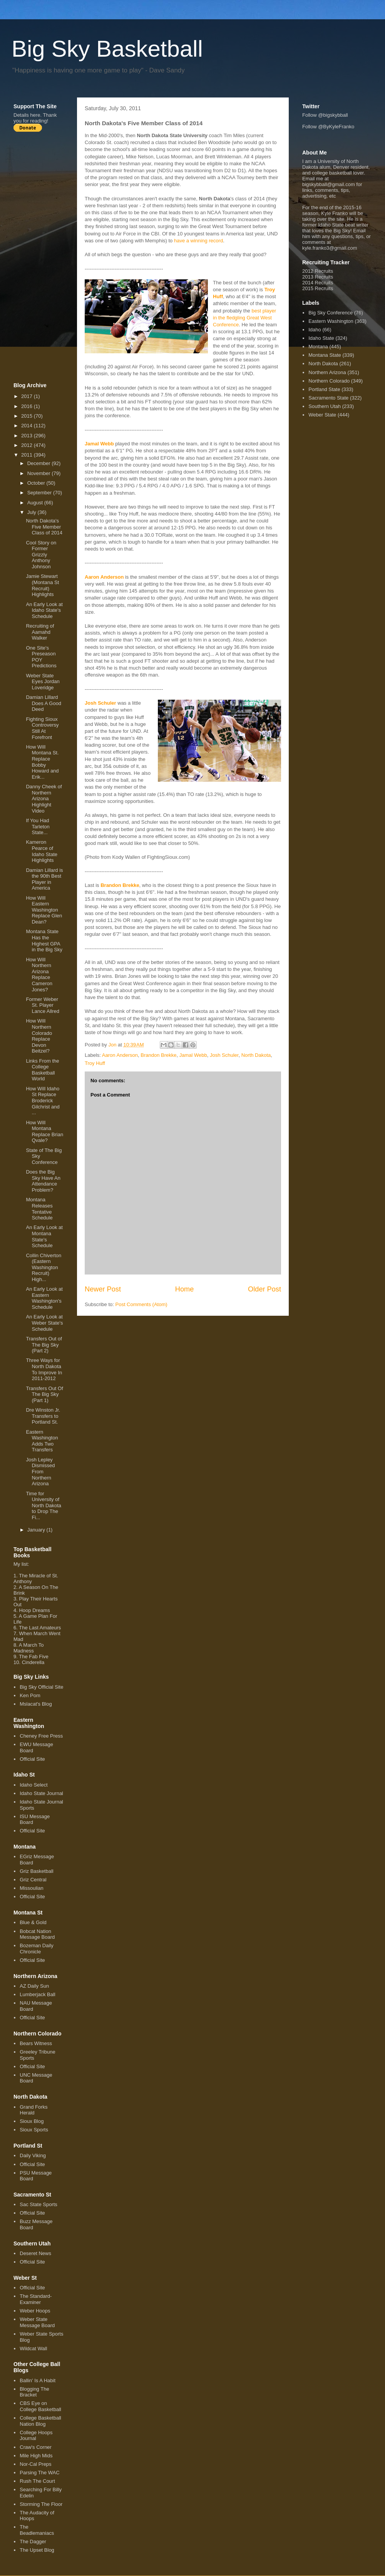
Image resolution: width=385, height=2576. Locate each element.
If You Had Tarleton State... (37, 826)
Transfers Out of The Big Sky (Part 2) (44, 1344)
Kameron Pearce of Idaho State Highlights (41, 851)
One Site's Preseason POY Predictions (41, 657)
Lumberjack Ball (37, 1994)
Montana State (324, 355)
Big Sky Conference (330, 313)
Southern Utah (324, 406)
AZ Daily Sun (34, 1986)
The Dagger (33, 2541)
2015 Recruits (317, 288)
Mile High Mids (36, 2455)
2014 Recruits (317, 282)
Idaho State (321, 338)
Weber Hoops (35, 2311)
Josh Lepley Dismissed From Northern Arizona (40, 1471)
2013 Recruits (317, 277)
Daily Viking (33, 2155)
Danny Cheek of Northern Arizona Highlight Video (44, 798)
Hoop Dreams (34, 1610)
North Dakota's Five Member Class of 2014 (44, 527)
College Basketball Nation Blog (40, 2421)
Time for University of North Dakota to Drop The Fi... (43, 1505)
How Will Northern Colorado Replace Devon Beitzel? (39, 1036)
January (37, 1530)
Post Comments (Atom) (141, 1304)
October (37, 483)
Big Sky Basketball (107, 49)
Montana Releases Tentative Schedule (39, 1209)
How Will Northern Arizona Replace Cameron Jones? (39, 974)
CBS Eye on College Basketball (40, 2406)
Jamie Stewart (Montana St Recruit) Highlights (42, 585)
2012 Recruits (317, 271)
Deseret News (35, 2253)
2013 (27, 435)
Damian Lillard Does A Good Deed (43, 703)
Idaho (314, 329)
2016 (27, 406)
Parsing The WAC (39, 2472)
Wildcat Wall (33, 2348)
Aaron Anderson (104, 577)
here (35, 115)
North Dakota (256, 1055)
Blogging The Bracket (34, 2392)
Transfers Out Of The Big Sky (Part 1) (44, 1394)
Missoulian (31, 1888)
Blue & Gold (33, 1922)
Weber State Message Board (37, 2322)
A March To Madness (28, 1648)
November (39, 473)
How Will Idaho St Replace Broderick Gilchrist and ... (42, 1100)
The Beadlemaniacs (37, 2530)
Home (184, 1289)
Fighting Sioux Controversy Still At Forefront (42, 728)
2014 (27, 425)
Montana (318, 346)
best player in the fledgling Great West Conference (244, 317)
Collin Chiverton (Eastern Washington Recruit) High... (43, 1267)
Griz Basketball (36, 1871)
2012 (27, 445)
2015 (27, 416)
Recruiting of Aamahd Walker (40, 632)
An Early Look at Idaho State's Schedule (44, 610)
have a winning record (198, 240)
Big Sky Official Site (41, 1687)
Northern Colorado (329, 381)
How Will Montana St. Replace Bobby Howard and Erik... (42, 762)
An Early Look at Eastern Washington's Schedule (44, 1298)
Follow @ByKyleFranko (328, 126)
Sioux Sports (34, 2130)
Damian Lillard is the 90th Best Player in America (44, 879)
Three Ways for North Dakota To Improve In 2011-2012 (44, 1369)
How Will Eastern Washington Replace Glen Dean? (44, 910)
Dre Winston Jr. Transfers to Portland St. (43, 1416)
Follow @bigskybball (325, 115)
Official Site (32, 1759)
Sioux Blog (32, 2121)
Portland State (324, 389)
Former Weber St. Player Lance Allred (42, 1005)
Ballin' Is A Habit (37, 2380)
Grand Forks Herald (33, 2110)
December (39, 463)
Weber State (322, 415)
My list (20, 1564)
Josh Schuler (100, 703)
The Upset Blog (37, 2550)
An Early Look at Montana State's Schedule (44, 1236)
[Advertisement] (44, 257)
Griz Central (33, 1879)
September (40, 492)
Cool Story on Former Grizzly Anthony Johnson (41, 554)
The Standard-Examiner (36, 2299)
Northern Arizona (327, 372)
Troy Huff (95, 1063)
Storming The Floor (41, 2504)
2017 (27, 396)
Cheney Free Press (41, 1736)
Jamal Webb (99, 444)
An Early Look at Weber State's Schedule (44, 1323)
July (32, 512)
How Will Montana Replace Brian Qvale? (44, 1132)
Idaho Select (33, 1785)
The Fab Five (34, 1656)
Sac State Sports (38, 2204)
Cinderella (33, 1662)
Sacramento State (328, 398)
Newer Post (103, 1289)
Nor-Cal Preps (35, 2464)
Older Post (264, 1289)
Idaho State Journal (41, 1793)
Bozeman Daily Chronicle (36, 1949)
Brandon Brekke (119, 885)
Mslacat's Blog (36, 1704)
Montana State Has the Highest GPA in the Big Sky (44, 940)
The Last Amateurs (40, 1628)
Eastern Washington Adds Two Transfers (42, 1441)
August (35, 502)
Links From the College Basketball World (42, 1070)
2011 (27, 455)
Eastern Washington (330, 321)
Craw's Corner (36, 2447)
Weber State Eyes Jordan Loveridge (42, 681)
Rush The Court (37, 2481)
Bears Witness (36, 2043)
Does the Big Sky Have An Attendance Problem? (43, 1181)
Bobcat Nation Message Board (37, 1934)
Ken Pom (30, 1695)
